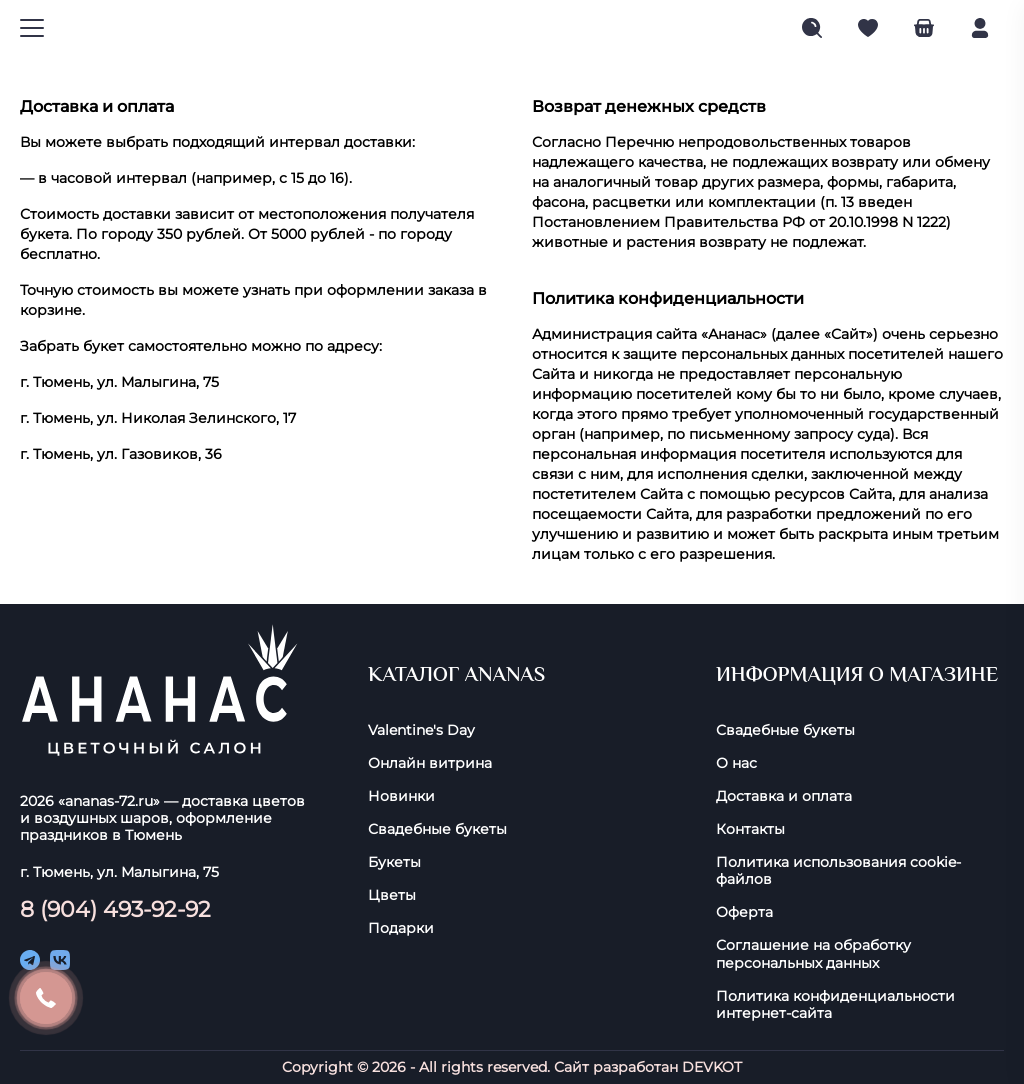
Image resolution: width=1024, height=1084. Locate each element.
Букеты (394, 862)
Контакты (750, 829)
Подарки (401, 928)
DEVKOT (712, 1067)
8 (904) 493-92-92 (115, 909)
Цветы (392, 895)
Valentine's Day (421, 730)
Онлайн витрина (430, 763)
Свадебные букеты (437, 829)
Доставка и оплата (784, 796)
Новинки (401, 796)
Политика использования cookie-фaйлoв (838, 871)
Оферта (744, 912)
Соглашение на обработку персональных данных (813, 954)
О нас (736, 763)
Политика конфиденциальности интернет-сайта (835, 1005)
